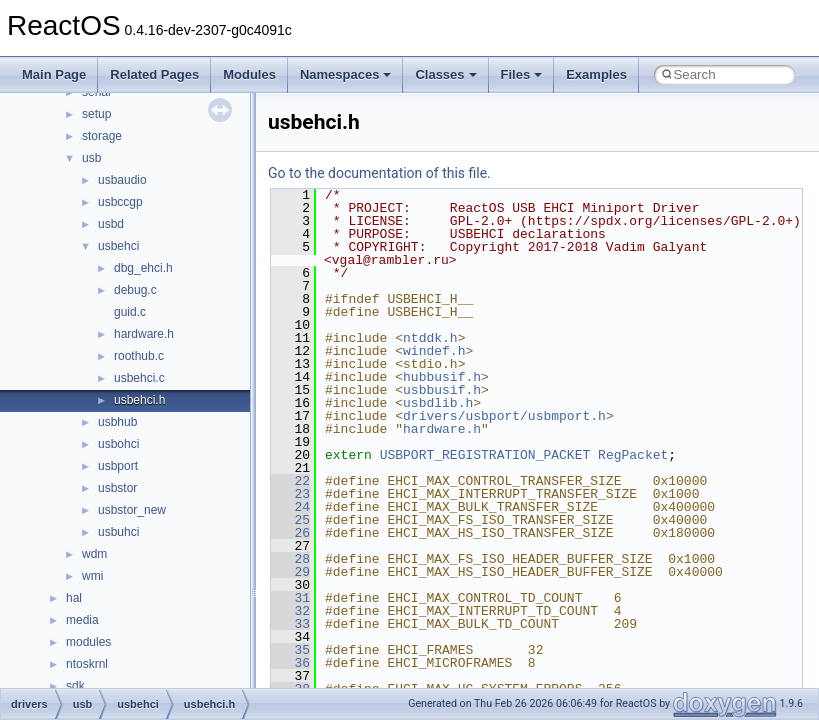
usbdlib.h (438, 403)
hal (74, 598)
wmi (92, 576)
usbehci (118, 246)
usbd (111, 224)
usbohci (118, 444)
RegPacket (633, 455)
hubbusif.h (442, 377)
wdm (94, 554)
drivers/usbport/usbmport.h (504, 416)
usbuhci (118, 532)
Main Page (54, 74)
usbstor (117, 488)
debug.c (135, 290)
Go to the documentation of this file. (379, 173)
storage (102, 136)
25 (290, 520)
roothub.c (139, 356)
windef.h (434, 351)
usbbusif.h (442, 390)
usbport (118, 466)
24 (290, 507)
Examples (596, 74)
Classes (445, 74)
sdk (75, 686)
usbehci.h (139, 400)
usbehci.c (139, 378)
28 (290, 559)
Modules (249, 74)
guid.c (130, 312)
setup (96, 114)
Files (522, 74)
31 (290, 598)
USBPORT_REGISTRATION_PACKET (485, 455)
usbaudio (122, 180)
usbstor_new (132, 510)
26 (290, 533)
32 (290, 611)
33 (290, 624)
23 (290, 494)
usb (91, 158)
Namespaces (346, 74)
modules (88, 642)
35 (290, 650)
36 (290, 663)
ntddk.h (430, 338)
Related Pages (154, 74)
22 (290, 481)
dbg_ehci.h (143, 268)
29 (290, 572)
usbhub (117, 422)
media (82, 620)
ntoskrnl (87, 664)
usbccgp (120, 202)
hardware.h (144, 334)
